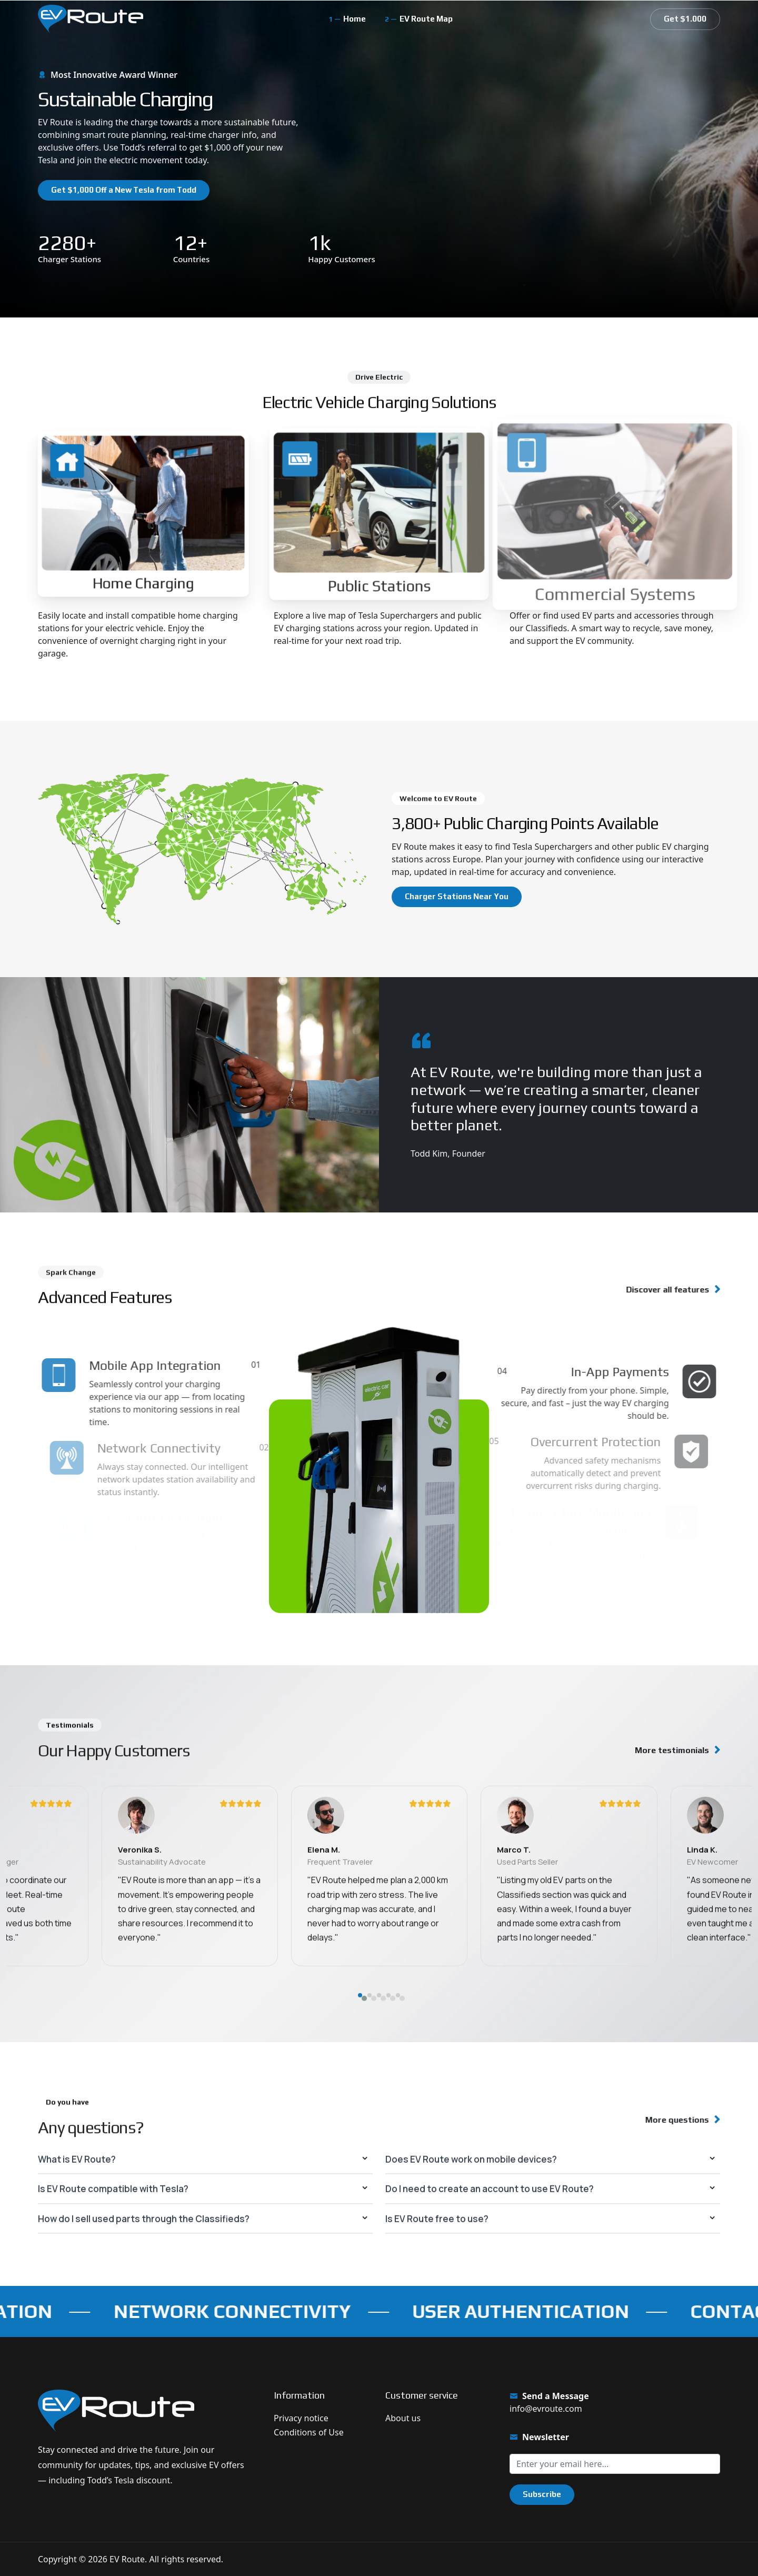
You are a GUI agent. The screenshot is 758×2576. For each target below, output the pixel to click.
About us (403, 2418)
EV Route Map (426, 18)
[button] (360, 2058)
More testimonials (672, 1750)
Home (354, 18)
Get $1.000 (685, 18)
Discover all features (658, 1290)
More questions (670, 2120)
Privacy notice (301, 2418)
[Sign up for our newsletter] (615, 2464)
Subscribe (542, 2494)
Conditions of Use (309, 2432)
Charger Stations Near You (456, 896)
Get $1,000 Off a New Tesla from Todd (123, 189)
